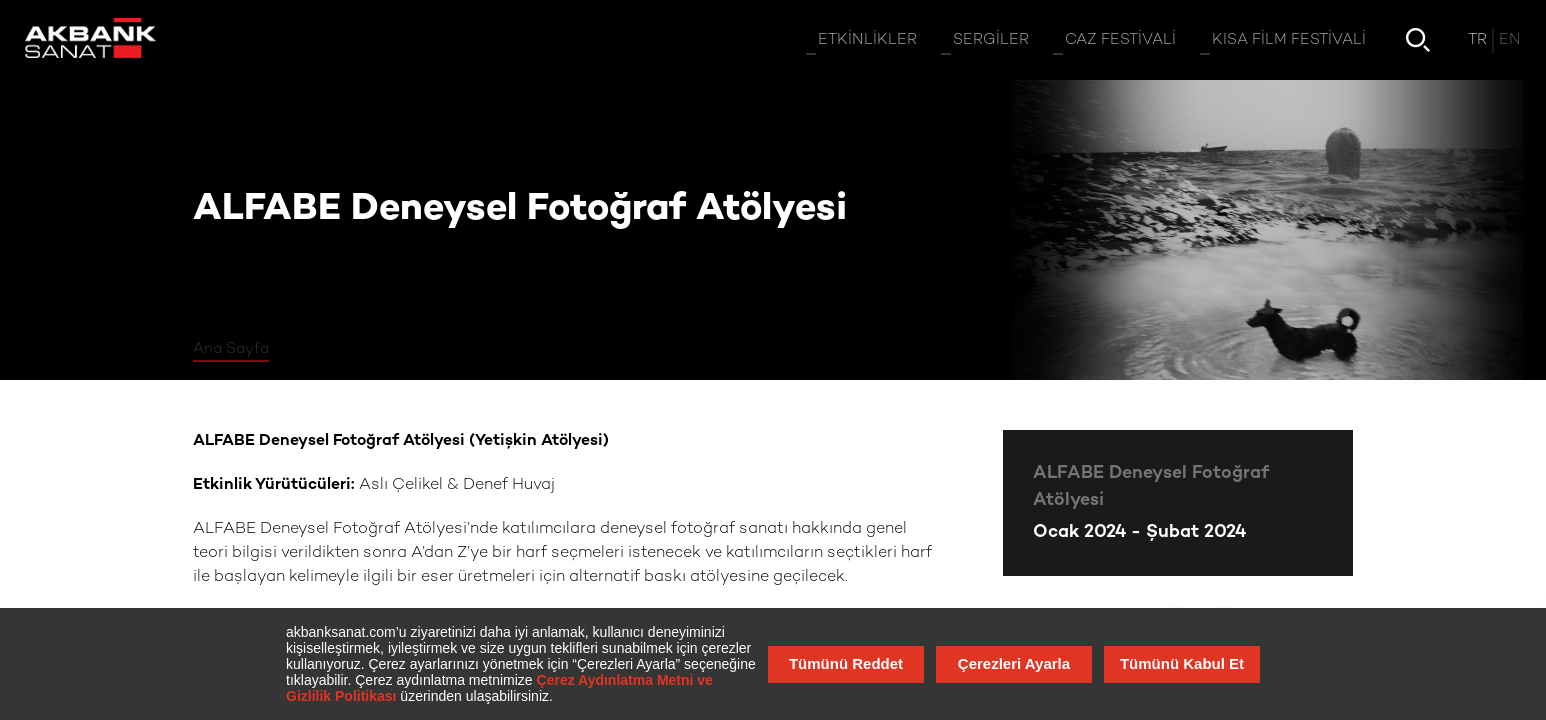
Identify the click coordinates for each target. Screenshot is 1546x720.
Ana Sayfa (231, 349)
